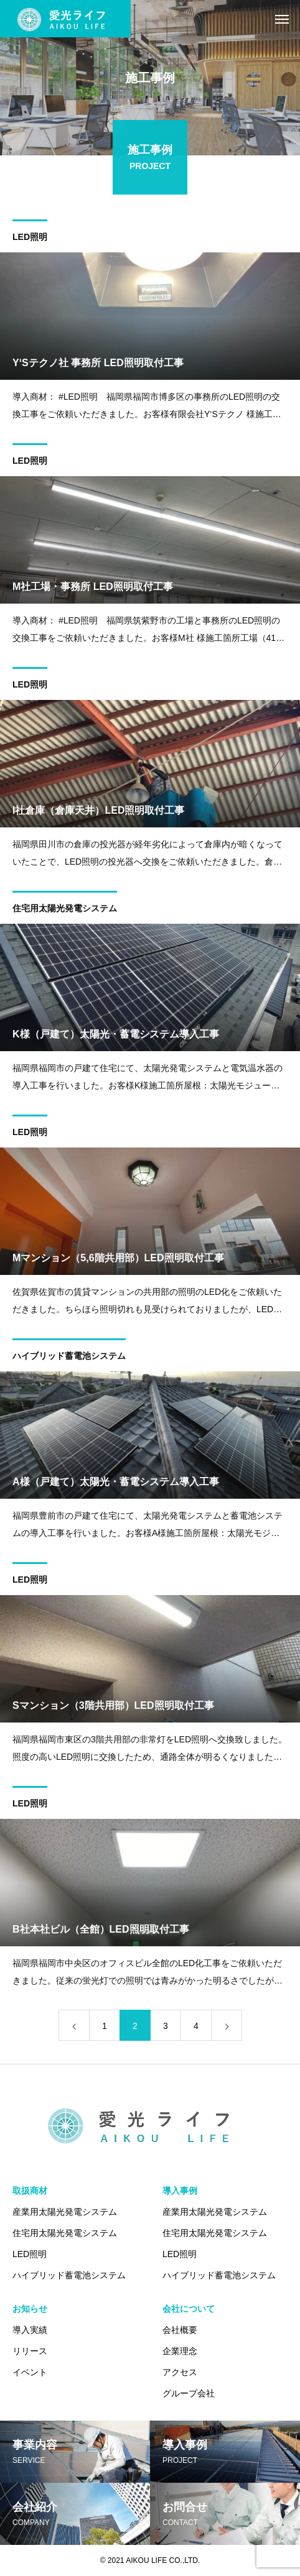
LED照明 (29, 239)
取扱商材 (29, 2191)
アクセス (179, 2372)
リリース (29, 2351)
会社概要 (179, 2330)
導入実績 (29, 2330)
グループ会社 (188, 2393)
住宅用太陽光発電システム (64, 911)
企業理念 (179, 2351)
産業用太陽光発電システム (64, 2212)
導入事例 (179, 2191)
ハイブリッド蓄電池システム (69, 1358)
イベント (29, 2372)
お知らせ (29, 2309)
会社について (188, 2309)
